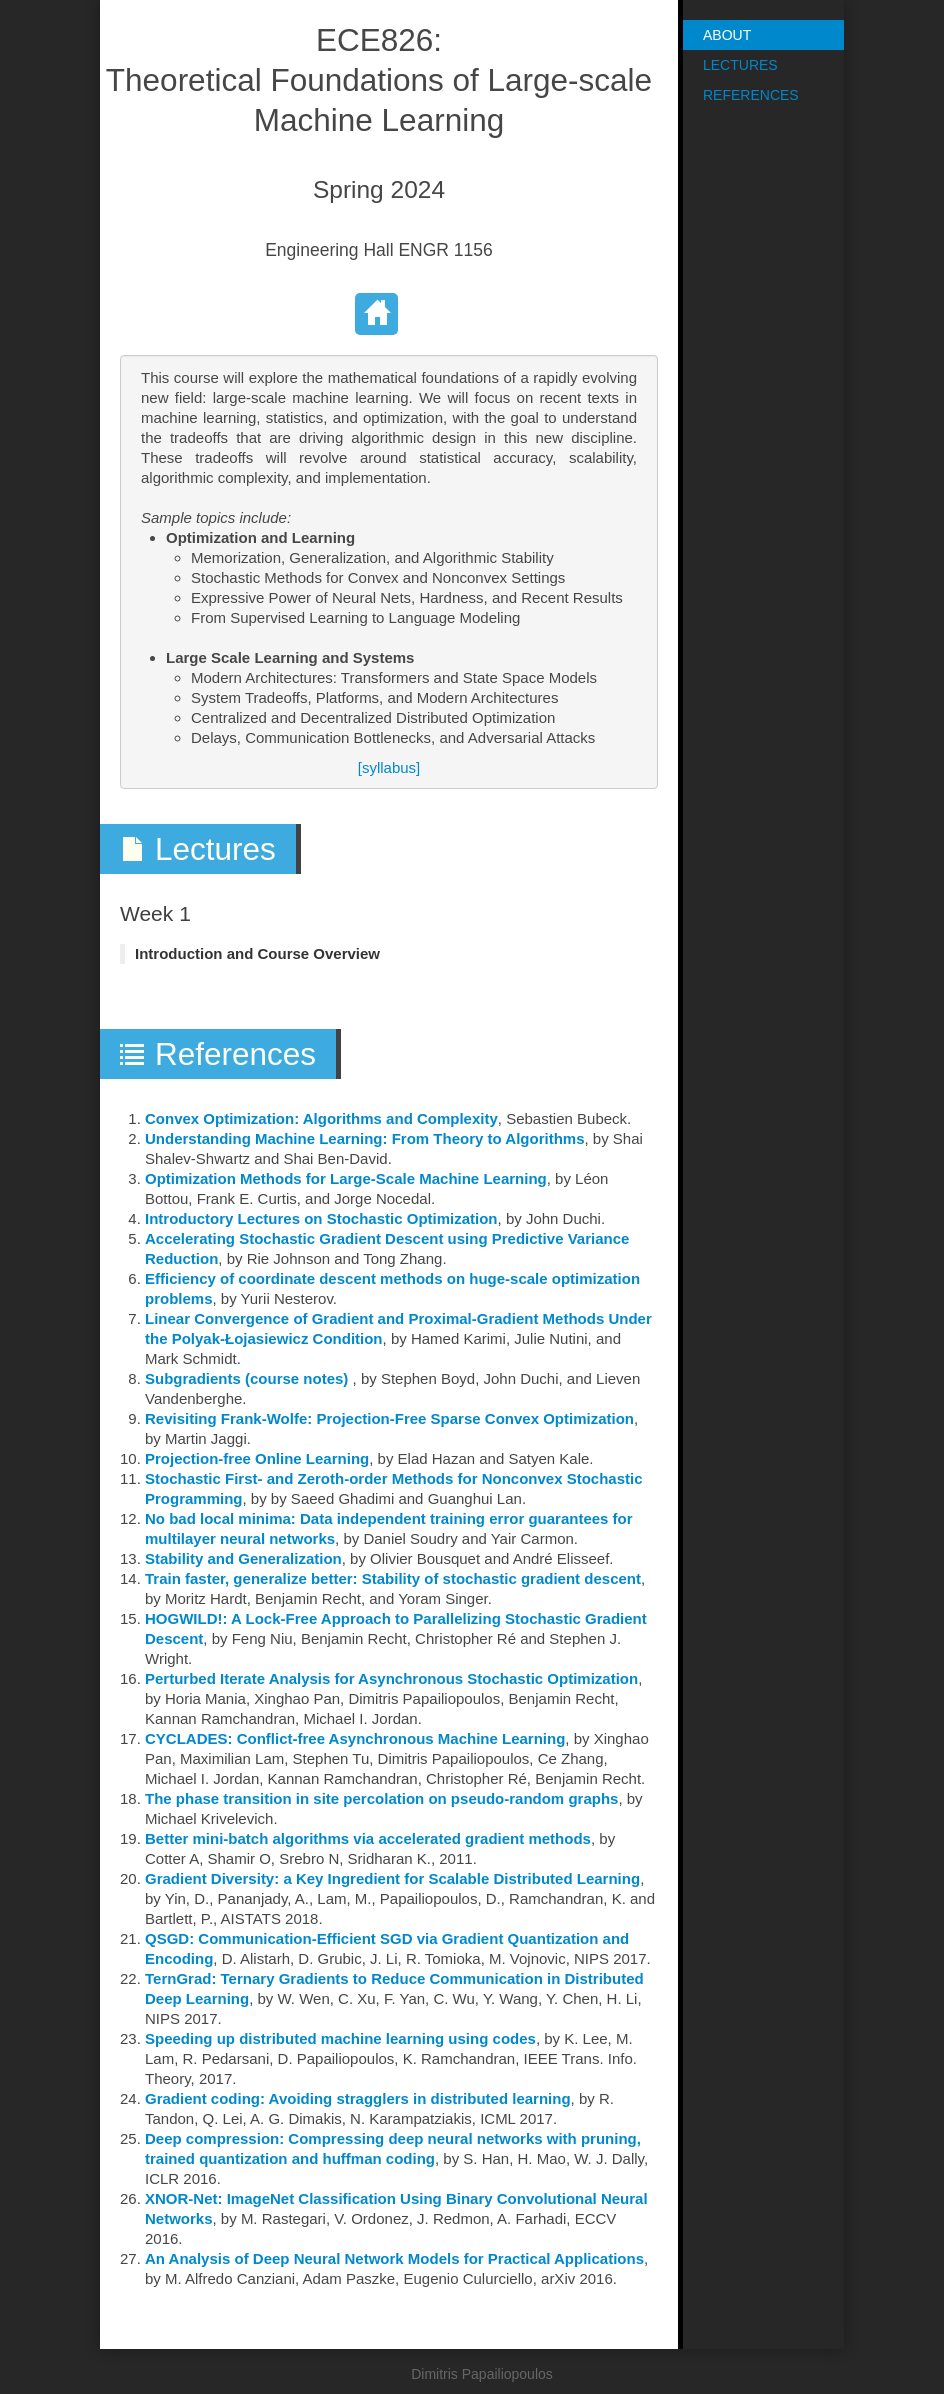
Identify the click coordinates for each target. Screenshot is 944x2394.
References (751, 95)
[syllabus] (389, 767)
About (727, 35)
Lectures (740, 65)
